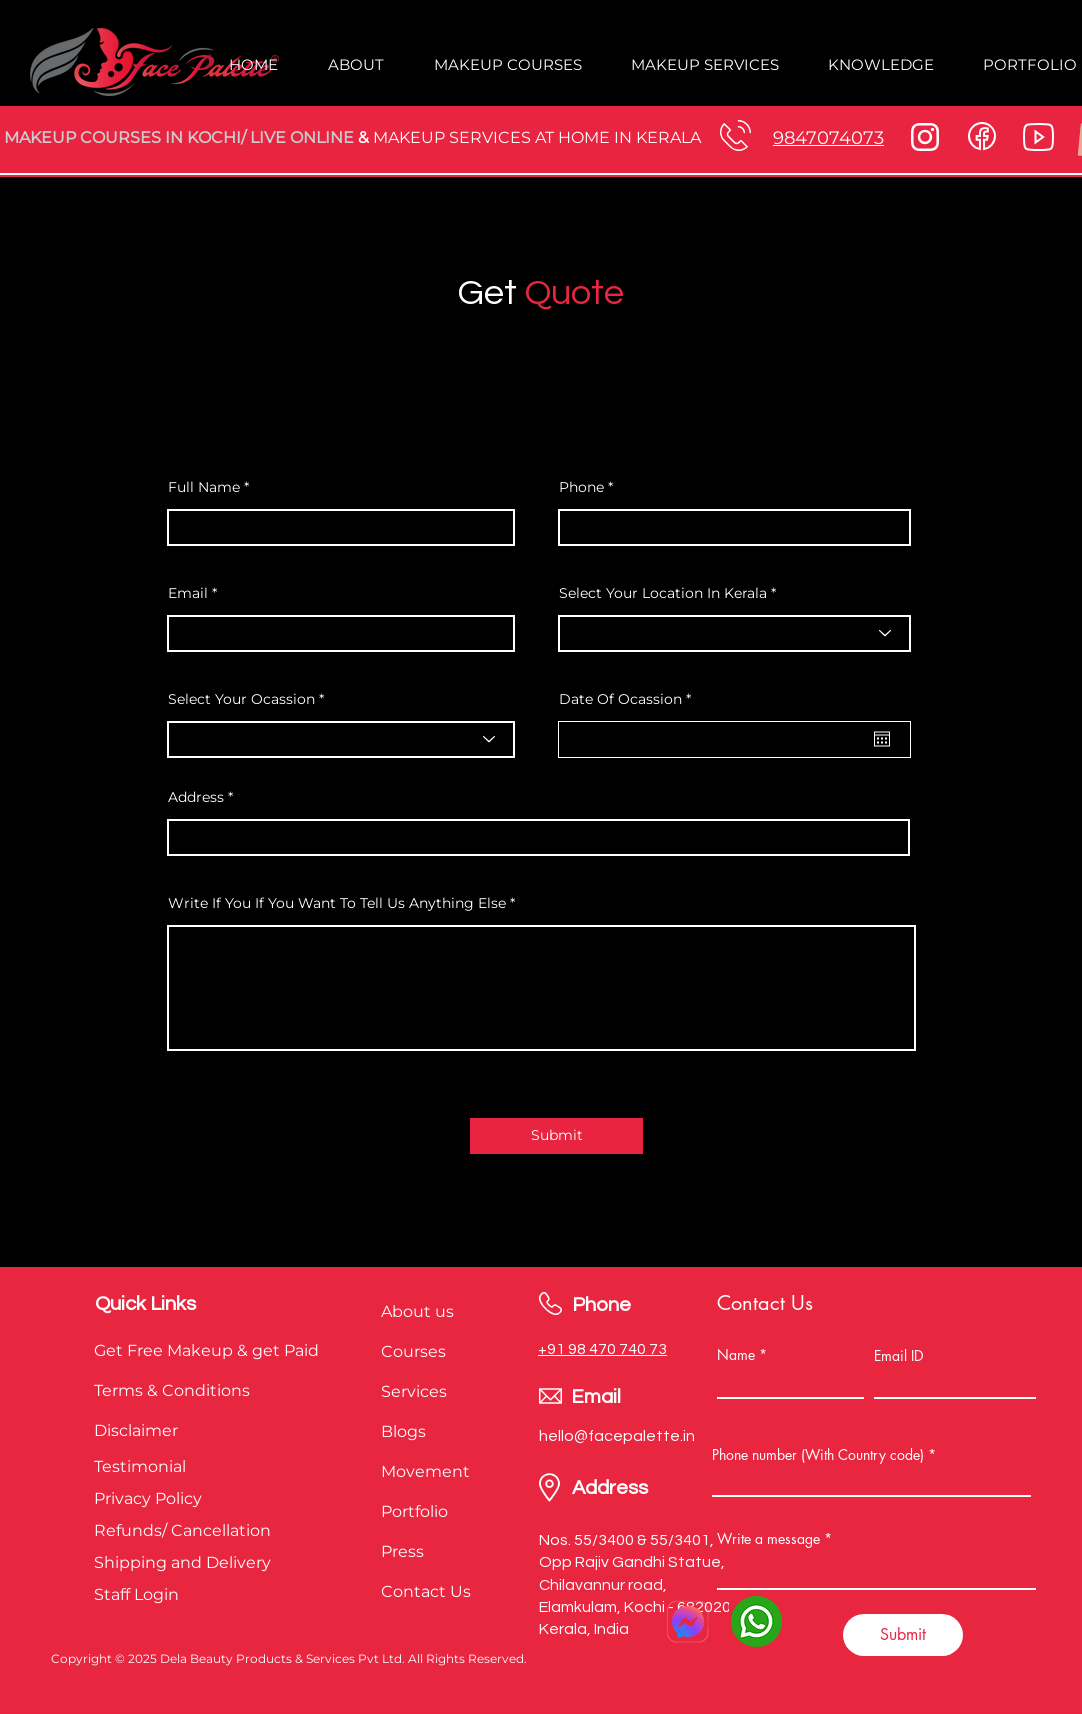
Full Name (206, 487)
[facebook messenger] (687, 1621)
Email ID (898, 1356)
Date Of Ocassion (629, 699)
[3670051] (756, 1621)
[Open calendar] (882, 739)
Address (196, 797)
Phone (581, 487)
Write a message (768, 1539)
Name (736, 1355)
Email (188, 593)
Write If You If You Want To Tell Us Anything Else (337, 903)
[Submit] (556, 1136)
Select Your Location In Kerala (663, 593)
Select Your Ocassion (243, 699)
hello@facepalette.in (617, 1436)
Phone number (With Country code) (818, 1455)
